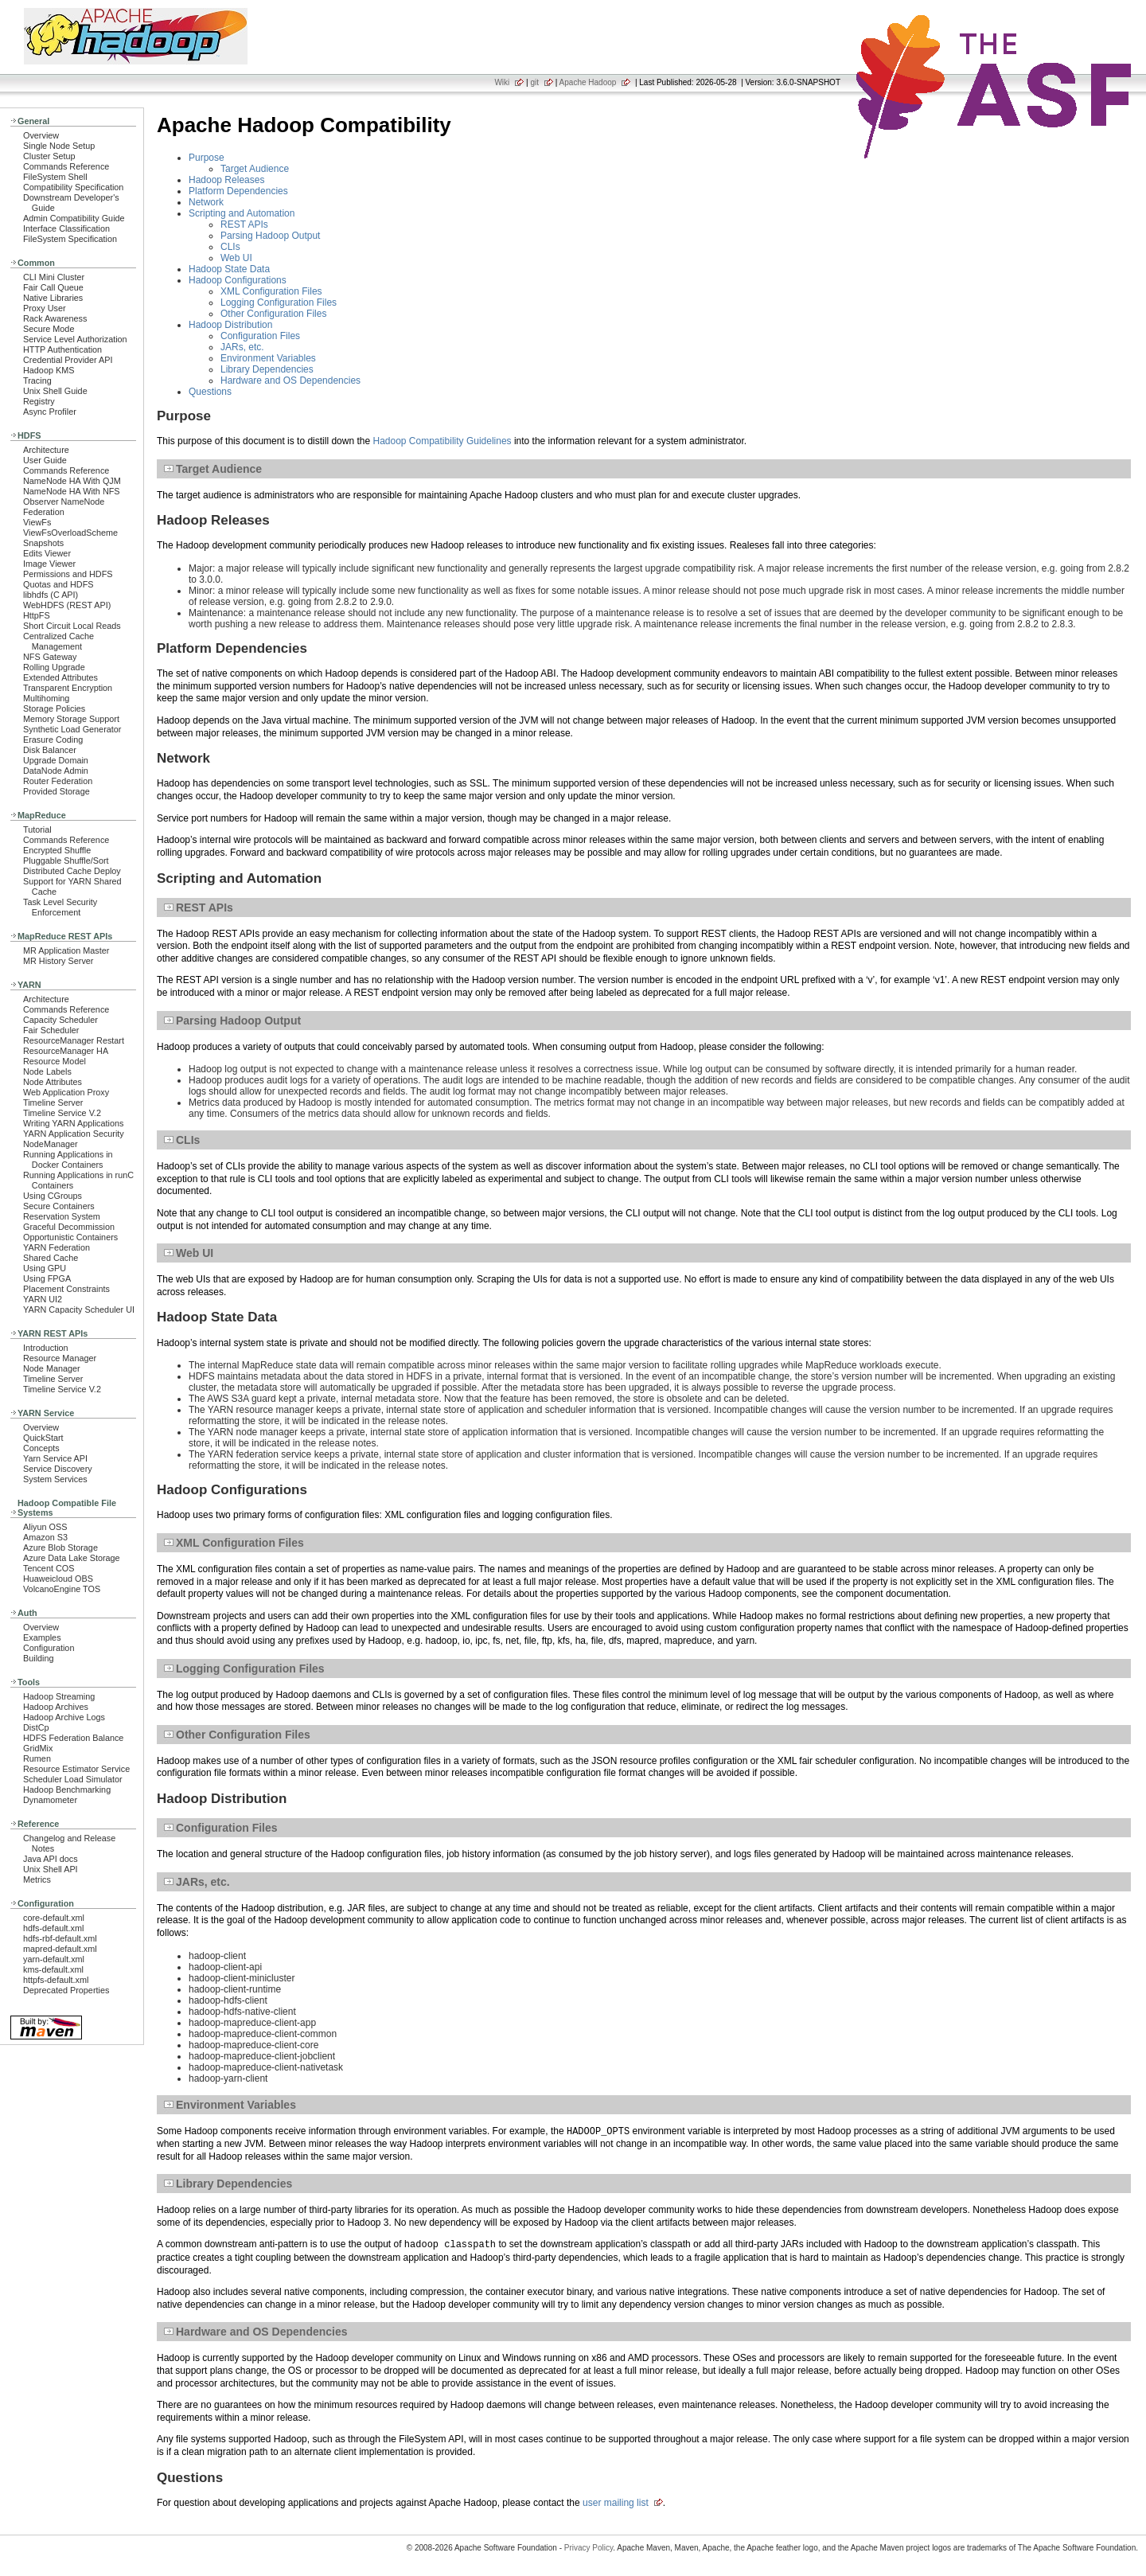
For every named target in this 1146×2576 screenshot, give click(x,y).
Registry (39, 401)
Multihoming (46, 698)
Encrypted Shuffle (57, 850)
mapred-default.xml (60, 1948)
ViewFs (37, 522)
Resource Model (54, 1061)
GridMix (38, 1748)
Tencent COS (48, 1568)
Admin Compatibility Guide (74, 218)
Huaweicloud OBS (58, 1578)
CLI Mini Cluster (53, 277)
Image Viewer (49, 563)
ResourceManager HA (65, 1051)
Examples (42, 1637)
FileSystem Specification (70, 239)
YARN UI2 (42, 1299)
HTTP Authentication (62, 349)
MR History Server (58, 961)
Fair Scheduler (51, 1030)
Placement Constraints (66, 1289)
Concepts (41, 1448)
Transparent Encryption (67, 688)
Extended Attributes (60, 677)
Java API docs (50, 1859)
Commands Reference (66, 166)
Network (206, 202)
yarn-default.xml (53, 1959)
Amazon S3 (45, 1537)
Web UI (236, 257)
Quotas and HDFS (58, 584)
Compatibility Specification (73, 187)
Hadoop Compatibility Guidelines (441, 441)
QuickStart (43, 1437)
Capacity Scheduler (60, 1020)
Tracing (37, 380)
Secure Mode (48, 329)
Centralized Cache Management (58, 641)
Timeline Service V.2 (62, 1113)
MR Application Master (66, 950)
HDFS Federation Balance (73, 1738)
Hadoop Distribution (230, 324)
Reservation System (61, 1216)
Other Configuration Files (273, 313)
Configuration (48, 1648)
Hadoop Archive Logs (64, 1717)
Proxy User (44, 308)
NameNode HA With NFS (71, 491)
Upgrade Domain (55, 760)
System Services (55, 1479)
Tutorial (37, 829)
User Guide (45, 460)
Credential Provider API (68, 360)
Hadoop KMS (48, 370)
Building (38, 1658)
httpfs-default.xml (55, 1980)
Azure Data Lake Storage (71, 1558)
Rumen (37, 1758)
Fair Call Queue (53, 287)
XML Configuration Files (271, 291)
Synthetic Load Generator (72, 729)
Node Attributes (52, 1082)
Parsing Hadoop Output (270, 235)
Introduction (45, 1347)
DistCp (36, 1727)
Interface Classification (66, 228)
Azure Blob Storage (60, 1547)
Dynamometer (50, 1800)
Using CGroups (52, 1195)
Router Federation (57, 781)
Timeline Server (53, 1102)
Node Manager (51, 1368)
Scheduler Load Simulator (73, 1779)
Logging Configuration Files (278, 302)
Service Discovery (57, 1468)
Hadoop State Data (229, 269)
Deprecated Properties (66, 1990)
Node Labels (47, 1071)
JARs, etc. (242, 347)
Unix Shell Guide (55, 391)
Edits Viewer (47, 553)
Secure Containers (59, 1206)
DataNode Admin (55, 770)
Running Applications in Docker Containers (68, 1159)
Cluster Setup (49, 156)
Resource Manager (59, 1358)
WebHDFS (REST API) (67, 605)
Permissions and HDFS (68, 574)
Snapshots (43, 543)
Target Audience (254, 168)
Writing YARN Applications (73, 1123)
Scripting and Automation (241, 213)
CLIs (230, 246)
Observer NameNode (63, 501)
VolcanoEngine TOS (61, 1589)
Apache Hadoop (588, 82)
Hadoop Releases (226, 179)
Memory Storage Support (71, 719)
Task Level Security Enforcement (60, 907)
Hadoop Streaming (59, 1696)
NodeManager (50, 1144)
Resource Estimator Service (76, 1769)
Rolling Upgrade (54, 667)
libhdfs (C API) (50, 594)
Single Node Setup (59, 145)
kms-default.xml (53, 1969)
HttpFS (36, 615)
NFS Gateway (49, 657)
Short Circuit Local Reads (72, 625)
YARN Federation (56, 1247)
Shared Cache (50, 1258)
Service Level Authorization (75, 339)
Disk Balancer (49, 750)
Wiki (501, 82)
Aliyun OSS (45, 1527)
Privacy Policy (589, 2547)
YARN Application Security (73, 1133)
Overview (41, 135)
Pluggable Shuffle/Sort (66, 860)
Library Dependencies (267, 369)
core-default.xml (53, 1917)
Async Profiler (49, 411)
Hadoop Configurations (237, 280)
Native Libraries (53, 297)
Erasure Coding (53, 739)
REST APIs (244, 224)
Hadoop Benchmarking (67, 1789)
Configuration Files (260, 336)
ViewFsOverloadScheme (70, 532)
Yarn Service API (55, 1458)
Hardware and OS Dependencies (290, 380)
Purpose (206, 157)
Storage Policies (54, 708)
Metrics (37, 1879)
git (534, 82)
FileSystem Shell (55, 176)
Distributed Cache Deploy (72, 871)
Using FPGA (47, 1278)
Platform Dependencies (238, 191)
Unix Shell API (50, 1869)
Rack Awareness (55, 318)
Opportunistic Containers (70, 1237)
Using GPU (44, 1268)
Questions (210, 391)
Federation (43, 512)
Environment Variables (268, 358)
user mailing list (616, 2502)
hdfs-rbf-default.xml (60, 1938)
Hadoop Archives (55, 1706)
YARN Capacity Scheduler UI (78, 1309)
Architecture (46, 450)
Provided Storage (56, 791)
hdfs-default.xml (53, 1928)
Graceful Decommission (69, 1226)
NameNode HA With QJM (72, 481)
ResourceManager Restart (73, 1040)
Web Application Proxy (66, 1092)
